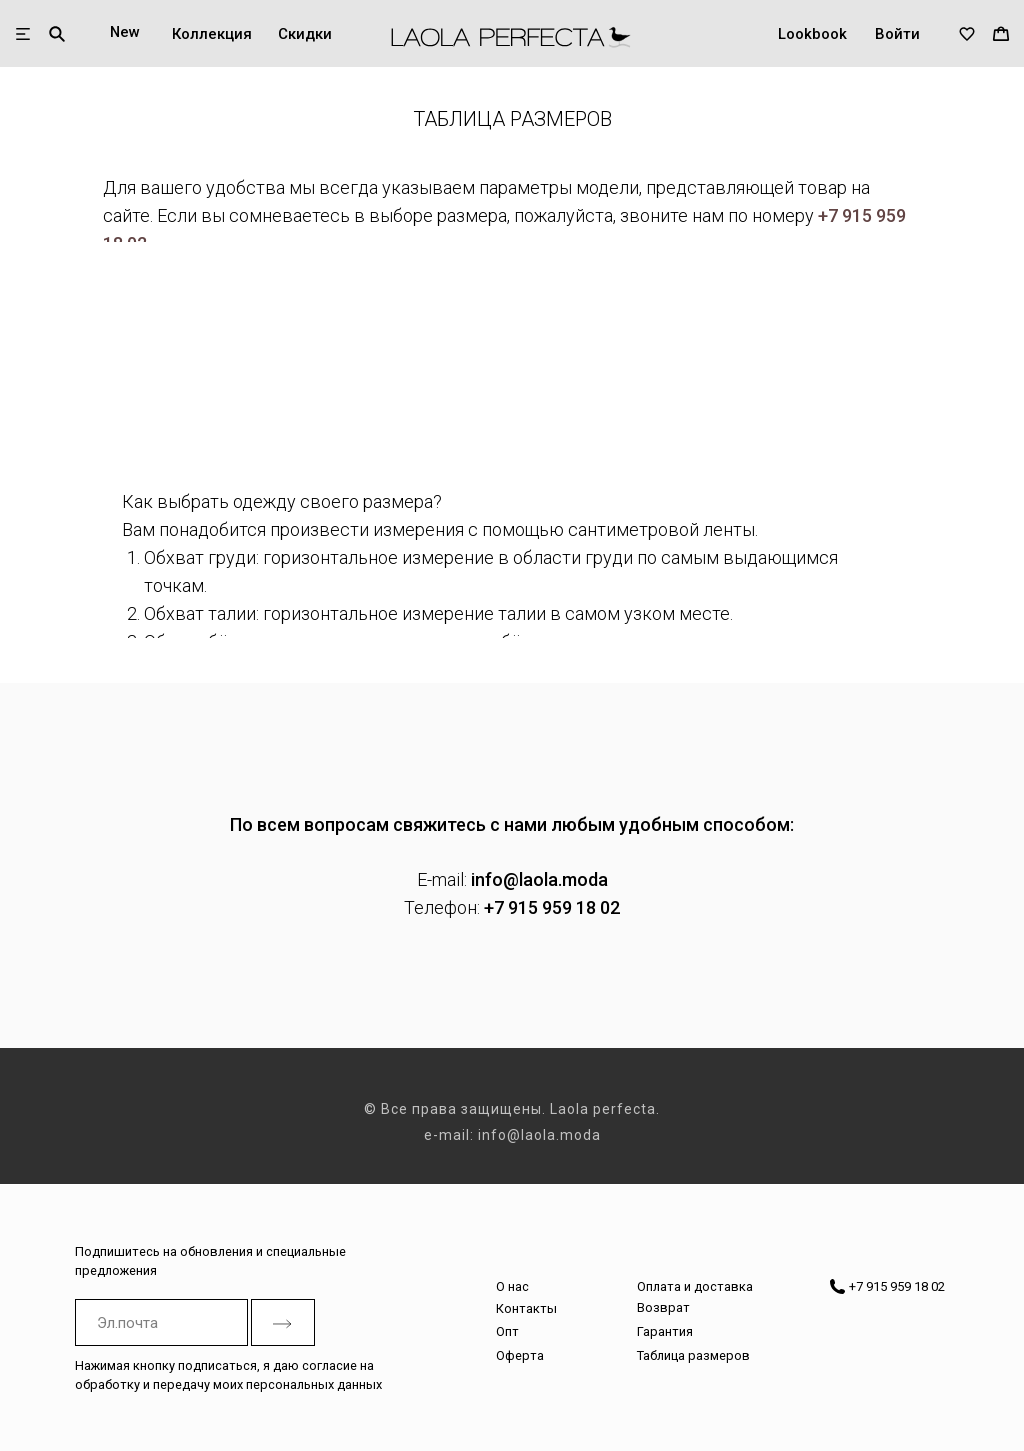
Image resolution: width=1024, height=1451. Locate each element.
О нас (512, 1286)
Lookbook (812, 34)
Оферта (520, 1355)
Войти (897, 34)
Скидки (305, 34)
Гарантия (665, 1331)
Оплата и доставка (695, 1286)
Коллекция (212, 34)
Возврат (663, 1307)
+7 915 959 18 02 (552, 907)
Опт (507, 1331)
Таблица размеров (693, 1355)
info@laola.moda (539, 879)
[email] (161, 1322)
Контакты (526, 1308)
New (125, 32)
